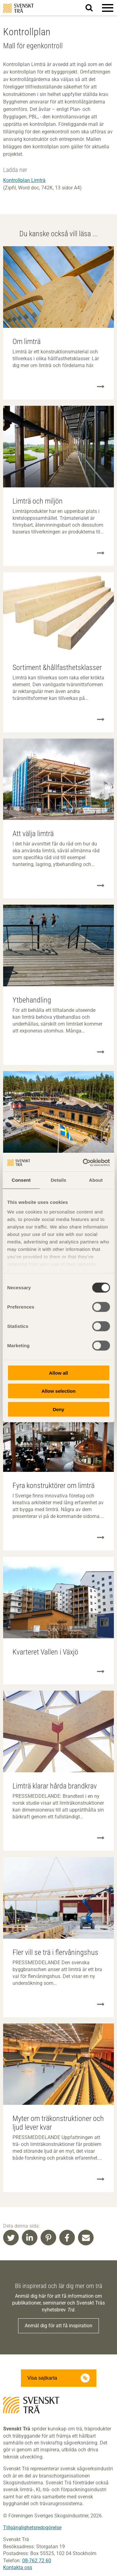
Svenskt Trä (18, 8)
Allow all (58, 1372)
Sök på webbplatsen (92, 8)
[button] (107, 8)
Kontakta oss (17, 2567)
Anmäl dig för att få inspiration (58, 2326)
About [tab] (96, 1179)
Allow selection (58, 1391)
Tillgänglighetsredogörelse (32, 2528)
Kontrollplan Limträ (24, 180)
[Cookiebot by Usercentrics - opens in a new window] (83, 1163)
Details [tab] (58, 1179)
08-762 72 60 (36, 2561)
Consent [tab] (21, 1179)
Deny (58, 1409)
